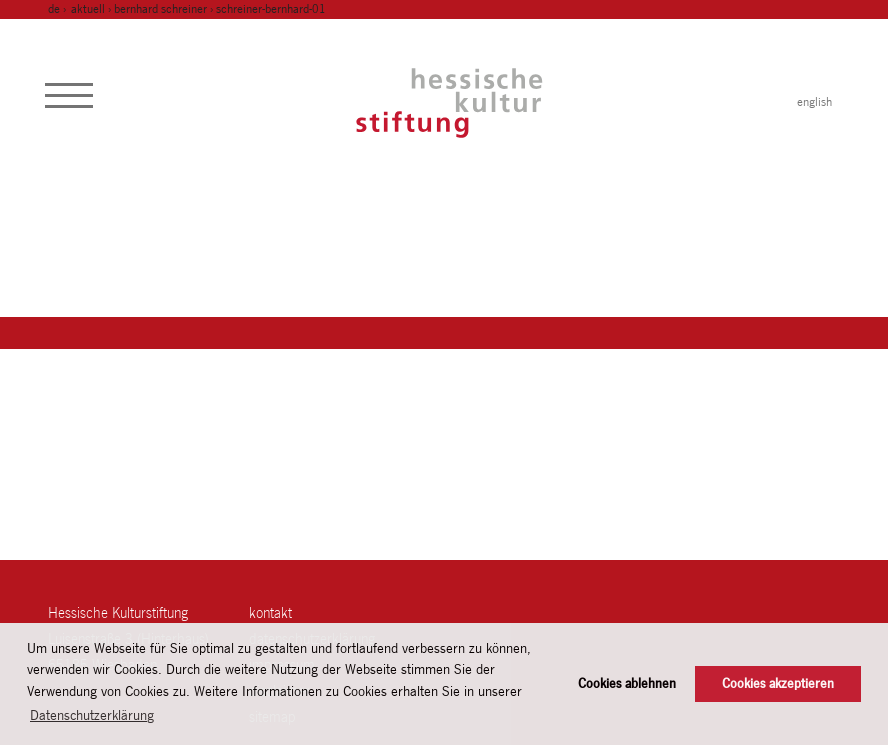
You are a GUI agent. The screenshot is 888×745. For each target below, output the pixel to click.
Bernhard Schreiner (160, 9)
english (814, 102)
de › (58, 9)
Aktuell (88, 9)
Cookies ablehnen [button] (627, 683)
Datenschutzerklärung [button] (92, 715)
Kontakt (270, 612)
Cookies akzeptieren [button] (778, 683)
